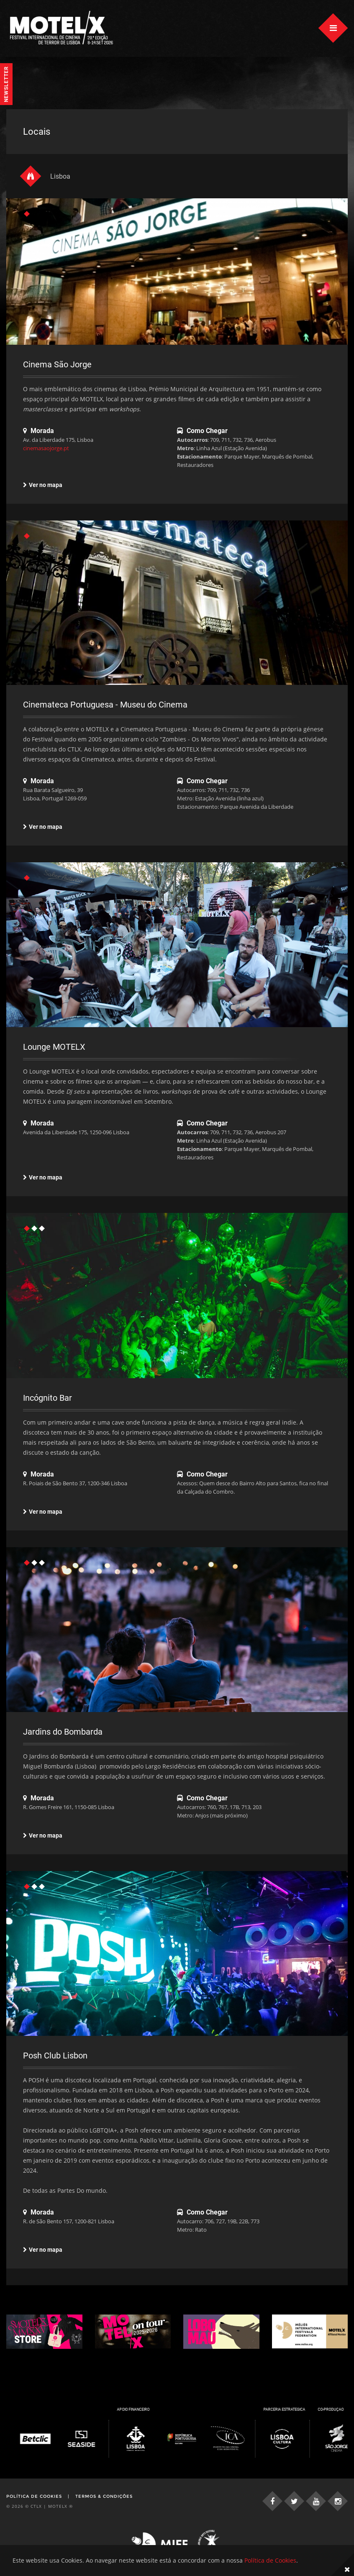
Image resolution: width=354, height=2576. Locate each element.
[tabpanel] (177, 292)
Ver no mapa (42, 485)
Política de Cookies (34, 2496)
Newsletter (6, 84)
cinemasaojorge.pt (46, 448)
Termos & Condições (104, 2496)
